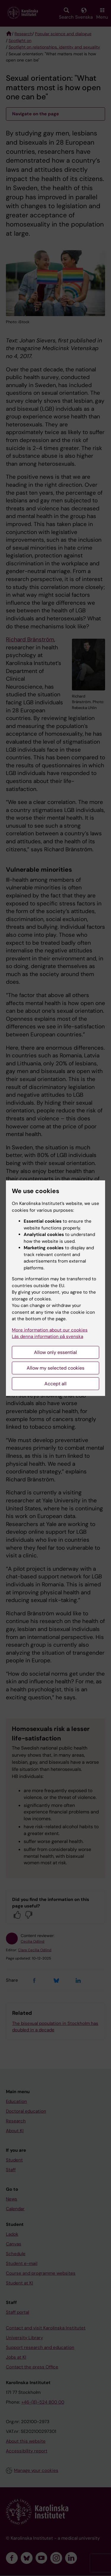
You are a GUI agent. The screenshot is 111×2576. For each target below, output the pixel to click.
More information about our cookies (50, 1330)
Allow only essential (55, 1352)
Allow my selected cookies (55, 1368)
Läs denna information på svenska (47, 1336)
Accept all (55, 1384)
